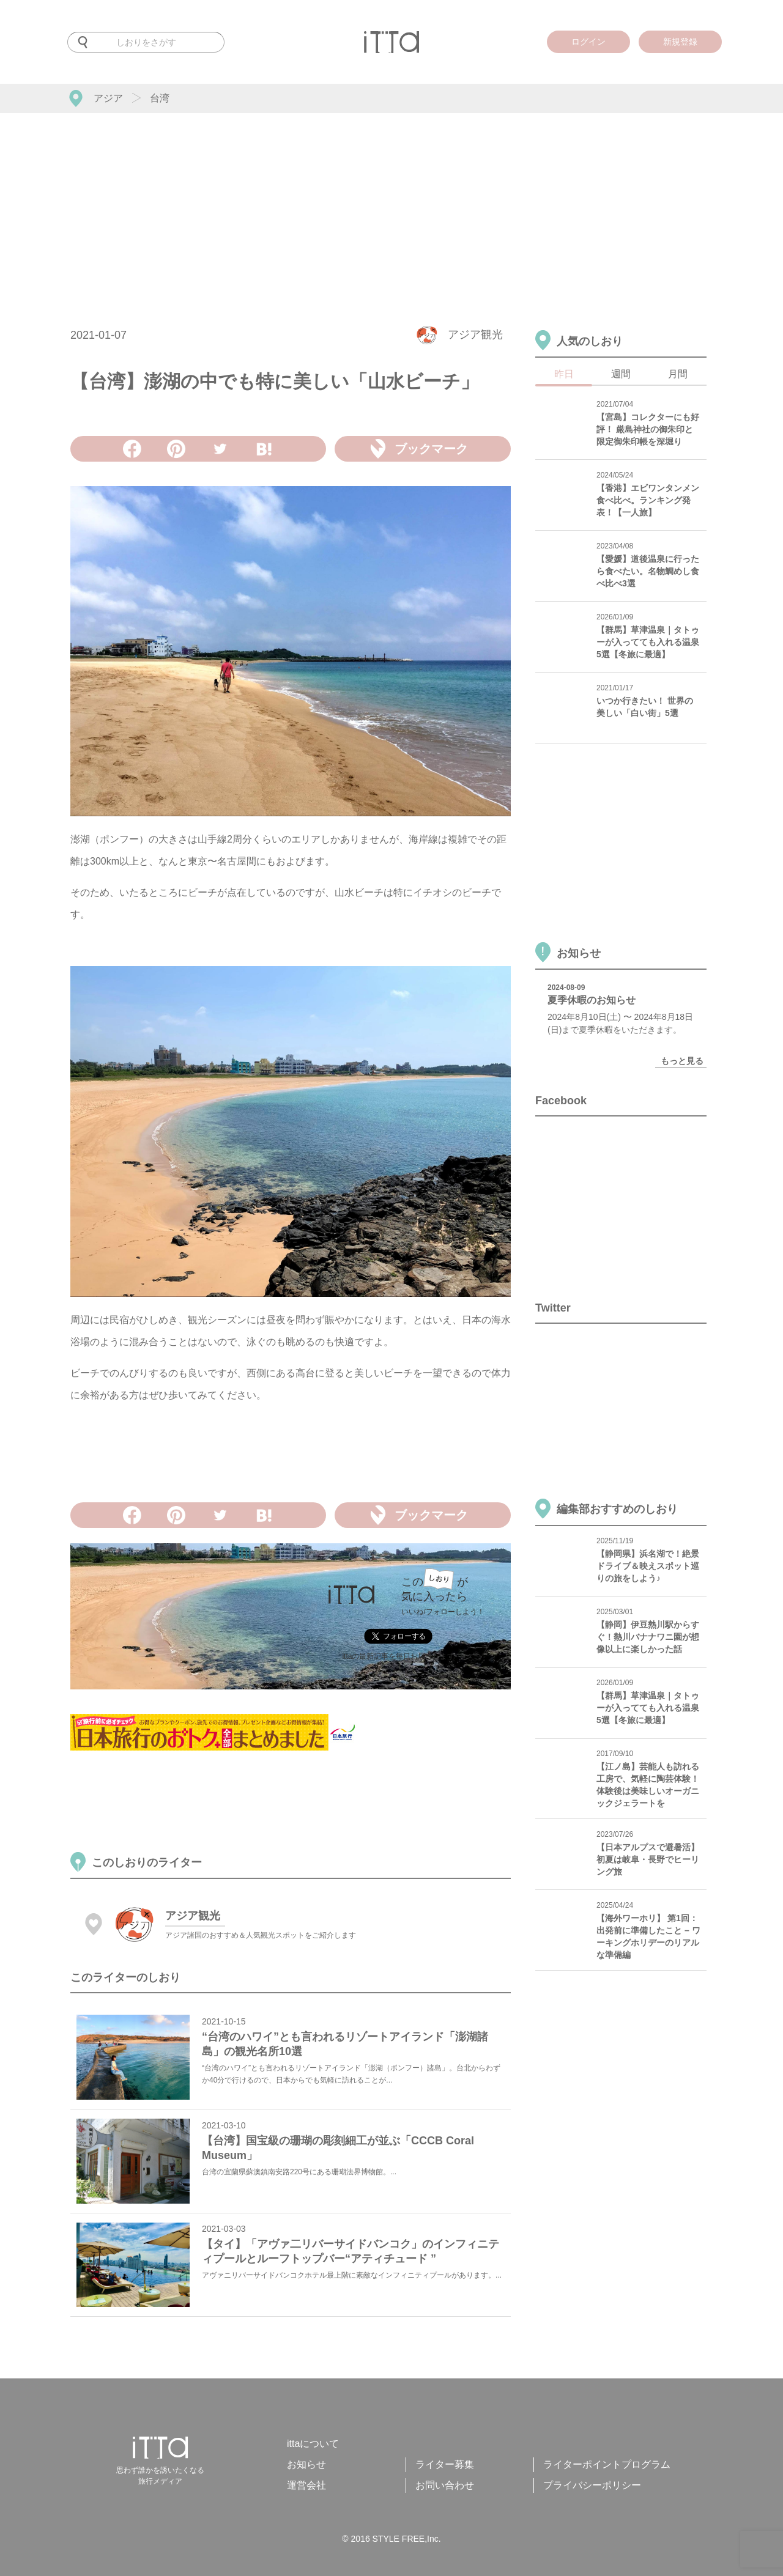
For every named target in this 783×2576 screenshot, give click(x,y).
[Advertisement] (391, 204)
